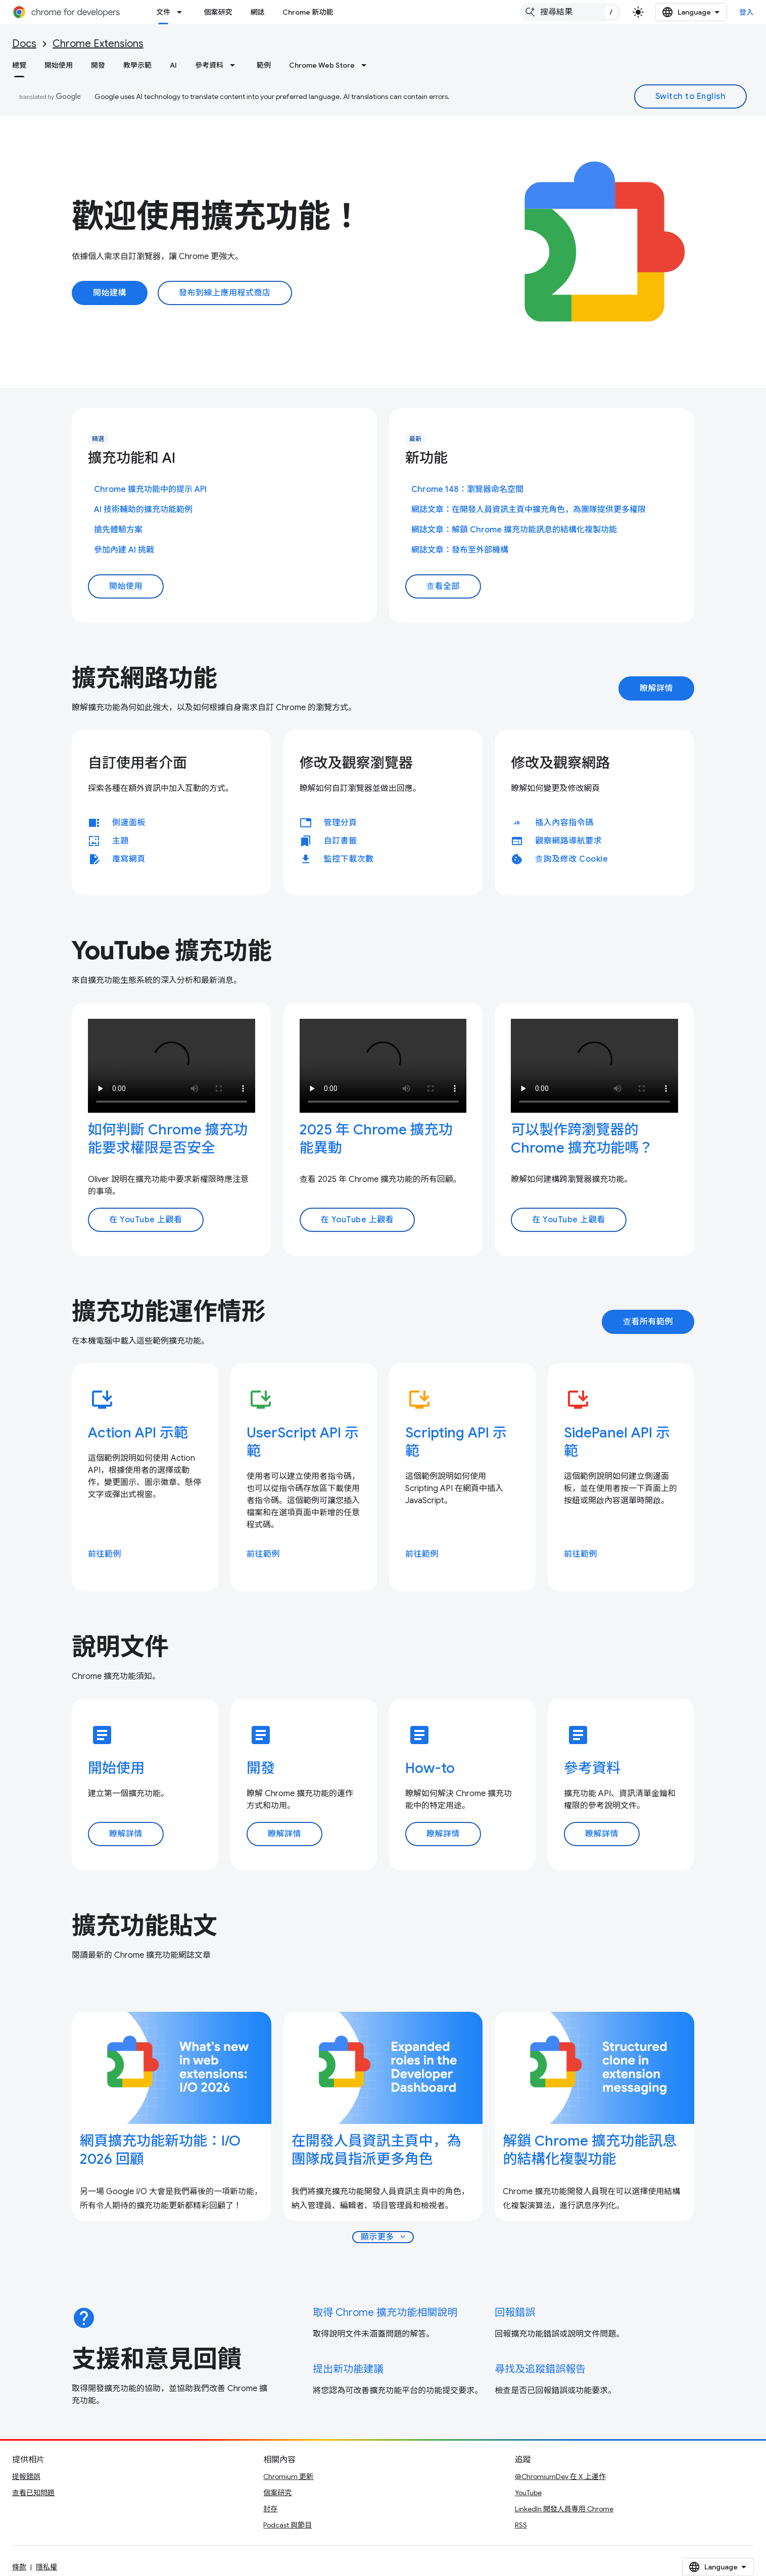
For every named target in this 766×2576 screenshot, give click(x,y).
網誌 (257, 12)
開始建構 (109, 293)
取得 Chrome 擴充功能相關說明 (385, 2312)
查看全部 (443, 586)
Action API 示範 (138, 1433)
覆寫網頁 (129, 859)
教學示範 (137, 65)
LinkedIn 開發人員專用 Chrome (564, 2508)
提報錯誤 (26, 2476)
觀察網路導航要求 (568, 841)
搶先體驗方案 (118, 530)
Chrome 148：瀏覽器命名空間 (467, 489)
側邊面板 (129, 823)
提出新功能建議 (348, 2369)
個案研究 (218, 12)
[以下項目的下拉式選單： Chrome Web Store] (367, 65)
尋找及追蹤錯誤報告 (540, 2369)
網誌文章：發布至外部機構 (459, 550)
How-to (430, 1768)
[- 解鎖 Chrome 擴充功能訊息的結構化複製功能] (594, 2150)
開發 (98, 65)
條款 (19, 2567)
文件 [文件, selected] (163, 12)
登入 (746, 12)
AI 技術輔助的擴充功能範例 (143, 510)
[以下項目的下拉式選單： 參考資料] (235, 65)
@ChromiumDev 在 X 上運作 (560, 2476)
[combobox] (570, 12)
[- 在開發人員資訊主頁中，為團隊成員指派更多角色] (383, 2150)
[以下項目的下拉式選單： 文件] (182, 12)
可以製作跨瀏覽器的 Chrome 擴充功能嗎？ (582, 1139)
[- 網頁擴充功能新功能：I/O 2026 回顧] (171, 2150)
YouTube (528, 2492)
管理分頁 (340, 823)
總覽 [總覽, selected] (19, 65)
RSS (521, 2525)
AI (173, 65)
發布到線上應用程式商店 (225, 293)
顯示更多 (384, 2237)
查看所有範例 (648, 1322)
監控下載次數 (349, 859)
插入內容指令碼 (564, 823)
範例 (264, 65)
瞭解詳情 (656, 688)
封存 (270, 2508)
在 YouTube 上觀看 (145, 1220)
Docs (24, 43)
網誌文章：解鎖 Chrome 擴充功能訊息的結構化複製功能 (514, 530)
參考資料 (209, 65)
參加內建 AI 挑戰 (124, 550)
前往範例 (104, 1554)
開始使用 (58, 65)
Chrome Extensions (98, 43)
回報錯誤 (515, 2312)
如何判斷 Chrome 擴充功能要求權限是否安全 (168, 1139)
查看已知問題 (33, 2492)
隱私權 (46, 2567)
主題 (120, 841)
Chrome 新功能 (307, 12)
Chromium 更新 (288, 2476)
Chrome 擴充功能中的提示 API (150, 489)
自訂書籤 (340, 841)
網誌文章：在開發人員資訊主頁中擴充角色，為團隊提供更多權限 (528, 510)
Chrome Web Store (322, 65)
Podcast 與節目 (287, 2525)
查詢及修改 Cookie (571, 859)
